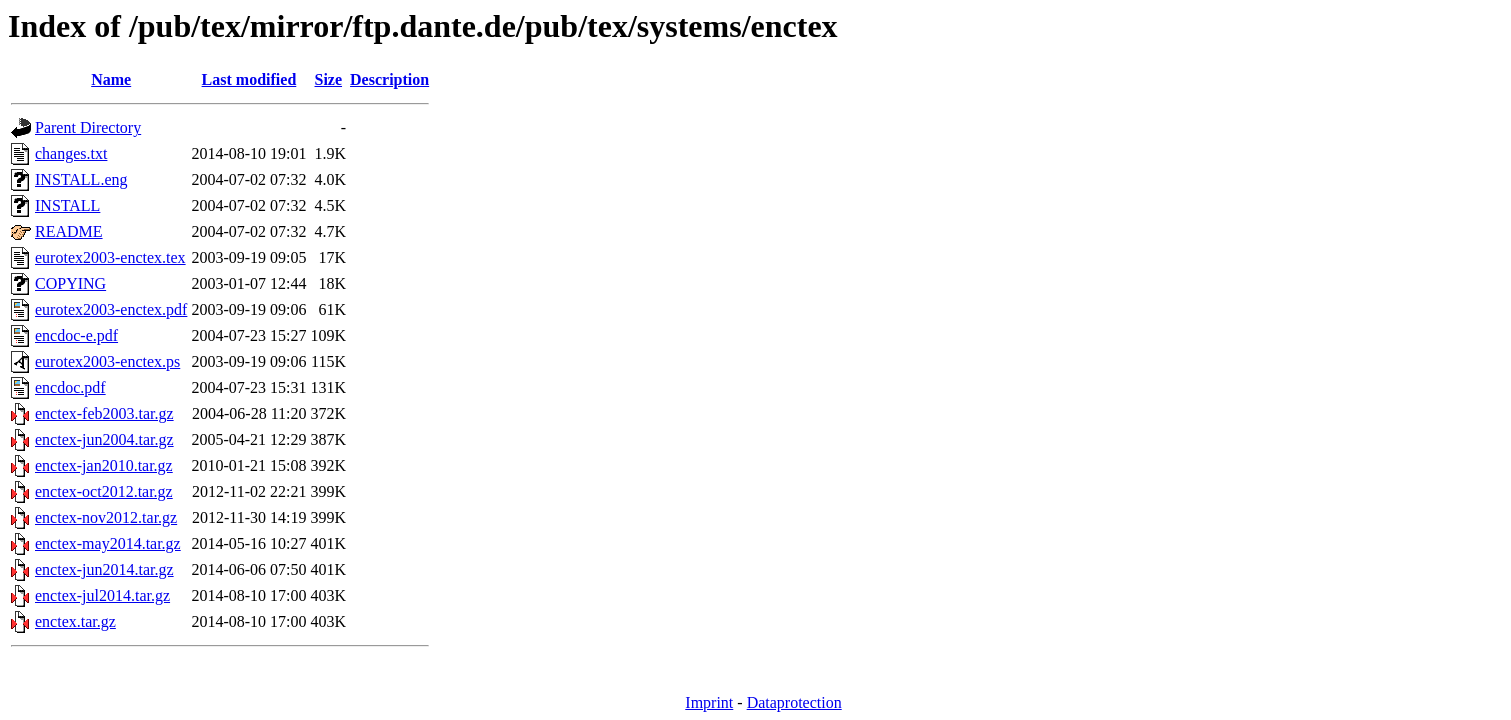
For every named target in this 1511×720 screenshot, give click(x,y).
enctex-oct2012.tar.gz (104, 491)
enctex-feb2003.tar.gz (104, 413)
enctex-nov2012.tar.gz (106, 517)
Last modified (249, 79)
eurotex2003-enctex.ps (107, 361)
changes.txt (71, 153)
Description (389, 79)
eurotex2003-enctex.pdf (111, 309)
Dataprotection (794, 702)
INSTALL (67, 205)
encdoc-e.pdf (76, 335)
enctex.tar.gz (75, 621)
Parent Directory (88, 127)
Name (111, 79)
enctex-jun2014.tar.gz (104, 569)
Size (329, 79)
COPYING (70, 283)
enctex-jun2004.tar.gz (104, 439)
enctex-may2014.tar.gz (108, 543)
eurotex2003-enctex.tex (110, 257)
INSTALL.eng (81, 179)
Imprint (709, 702)
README (69, 231)
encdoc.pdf (70, 387)
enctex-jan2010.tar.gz (104, 465)
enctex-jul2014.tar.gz (102, 595)
